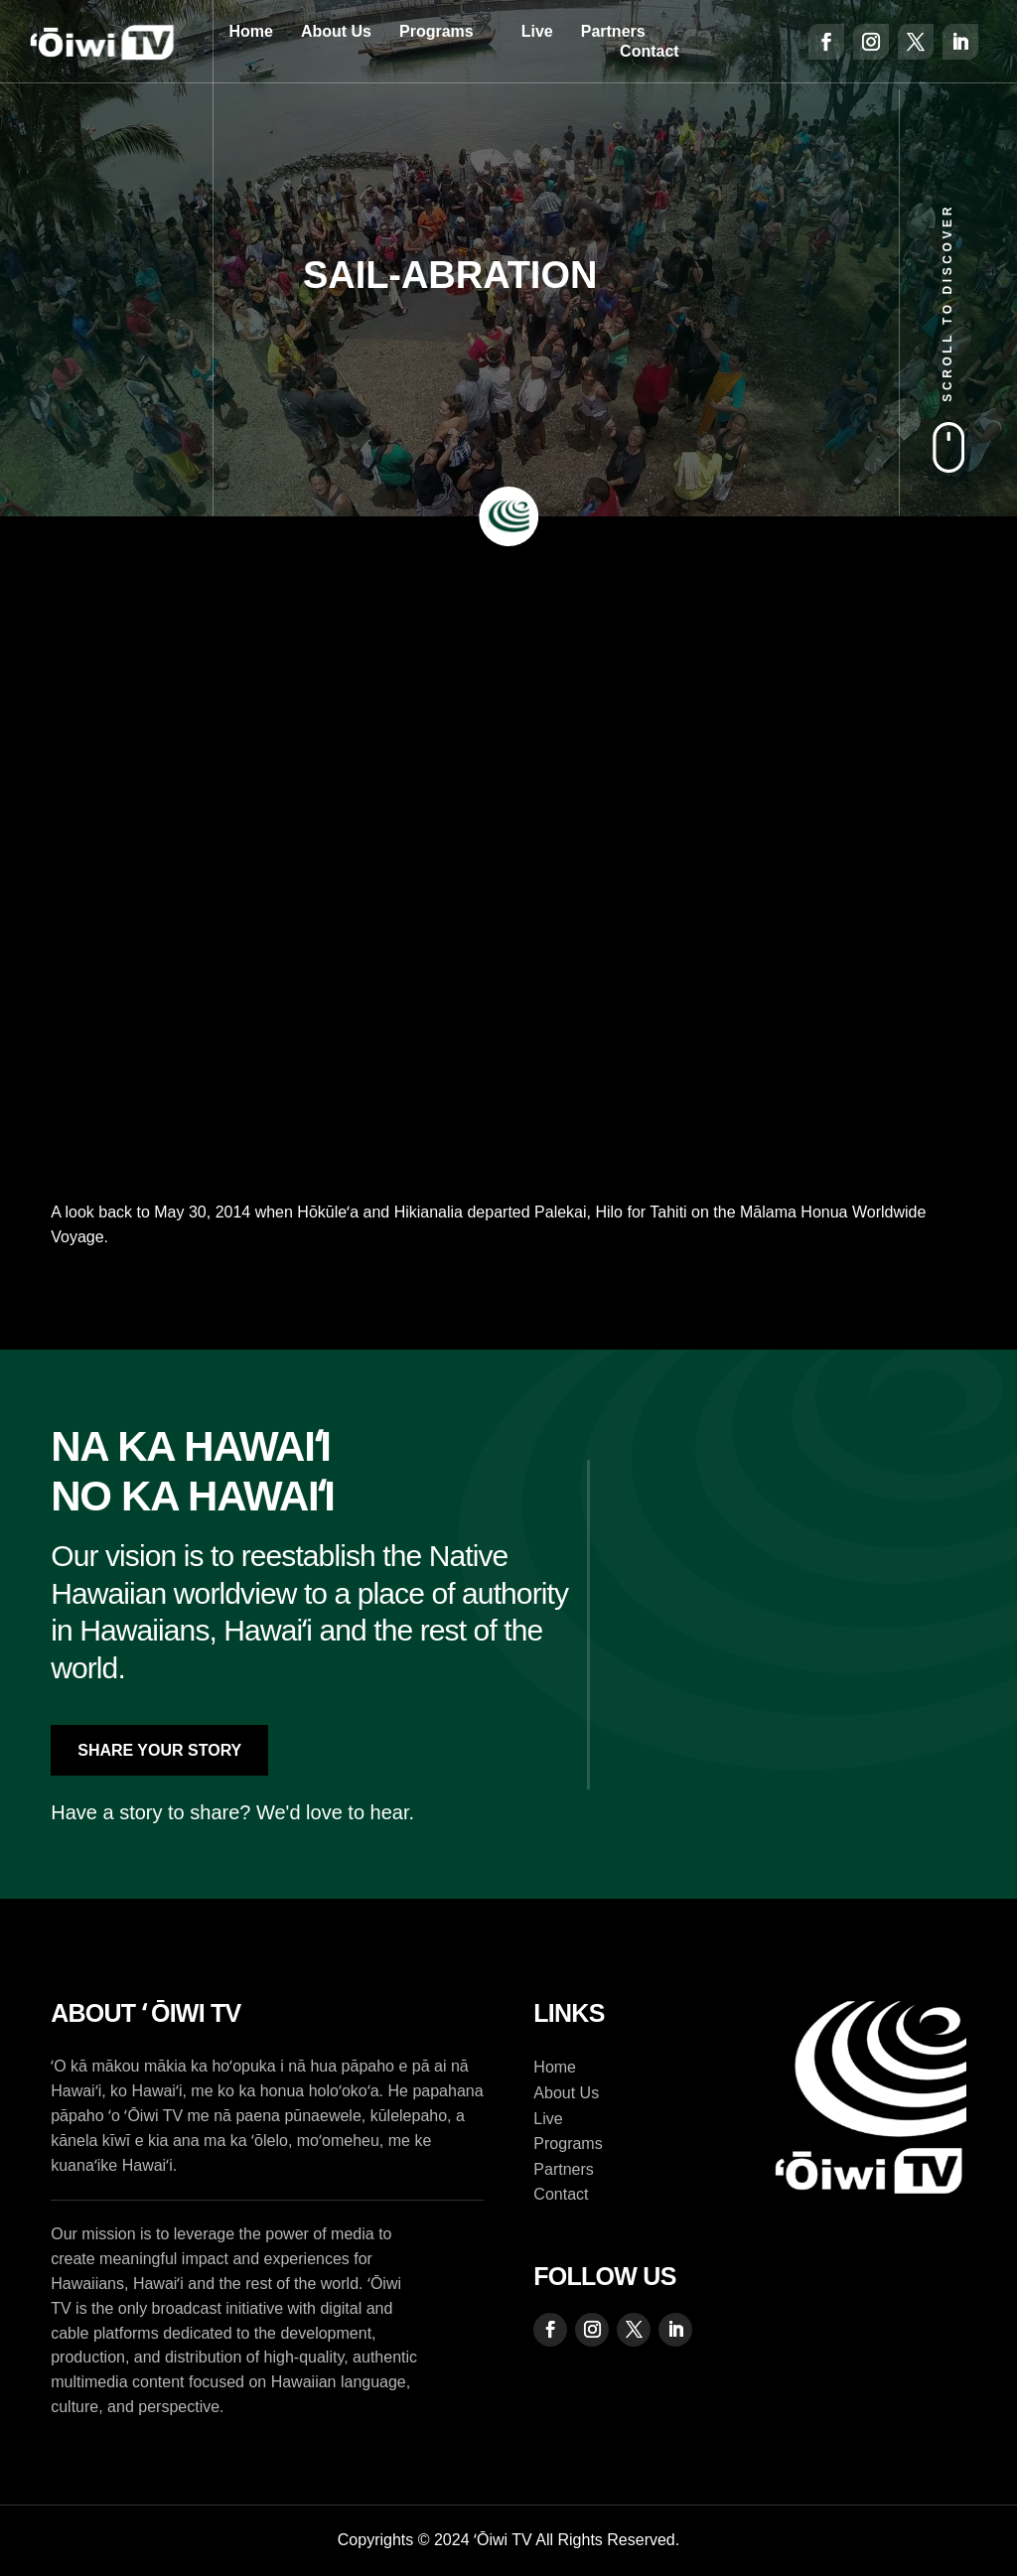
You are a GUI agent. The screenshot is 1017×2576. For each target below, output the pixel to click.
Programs (436, 31)
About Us (336, 31)
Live (537, 31)
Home (250, 31)
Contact (649, 51)
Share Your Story (159, 1750)
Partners (613, 31)
